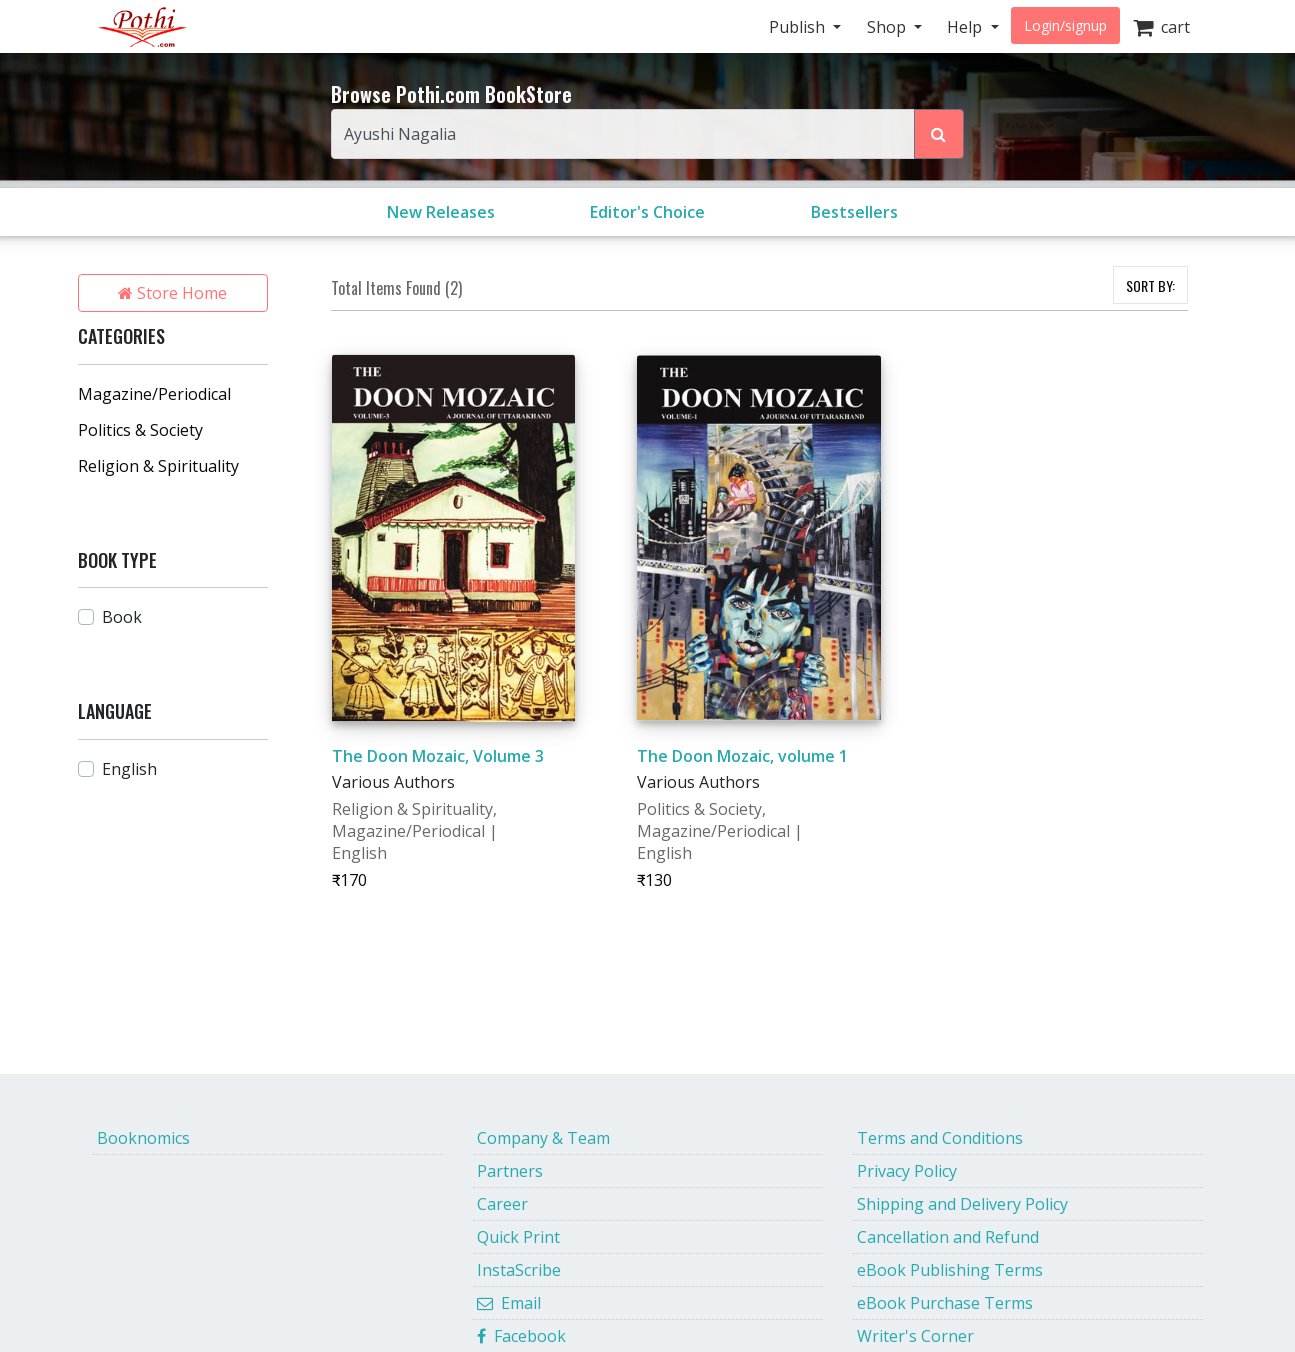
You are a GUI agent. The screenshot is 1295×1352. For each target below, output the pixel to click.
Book (122, 617)
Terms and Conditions (940, 1138)
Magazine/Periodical (154, 394)
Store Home (172, 293)
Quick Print (518, 1237)
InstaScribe (519, 1270)
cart (1161, 27)
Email (509, 1303)
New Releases (441, 212)
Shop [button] (888, 27)
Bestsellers (854, 212)
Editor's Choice (647, 212)
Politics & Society (140, 430)
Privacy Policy (907, 1171)
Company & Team (543, 1138)
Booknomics (143, 1138)
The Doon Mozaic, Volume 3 (438, 756)
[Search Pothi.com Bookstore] (939, 134)
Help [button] (966, 27)
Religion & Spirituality (158, 466)
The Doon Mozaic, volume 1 (742, 756)
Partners (510, 1171)
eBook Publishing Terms (950, 1270)
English (129, 769)
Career (502, 1204)
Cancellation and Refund (948, 1237)
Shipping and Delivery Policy (962, 1204)
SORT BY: (1150, 285)
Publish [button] (799, 27)
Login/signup (1065, 25)
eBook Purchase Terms (945, 1303)
